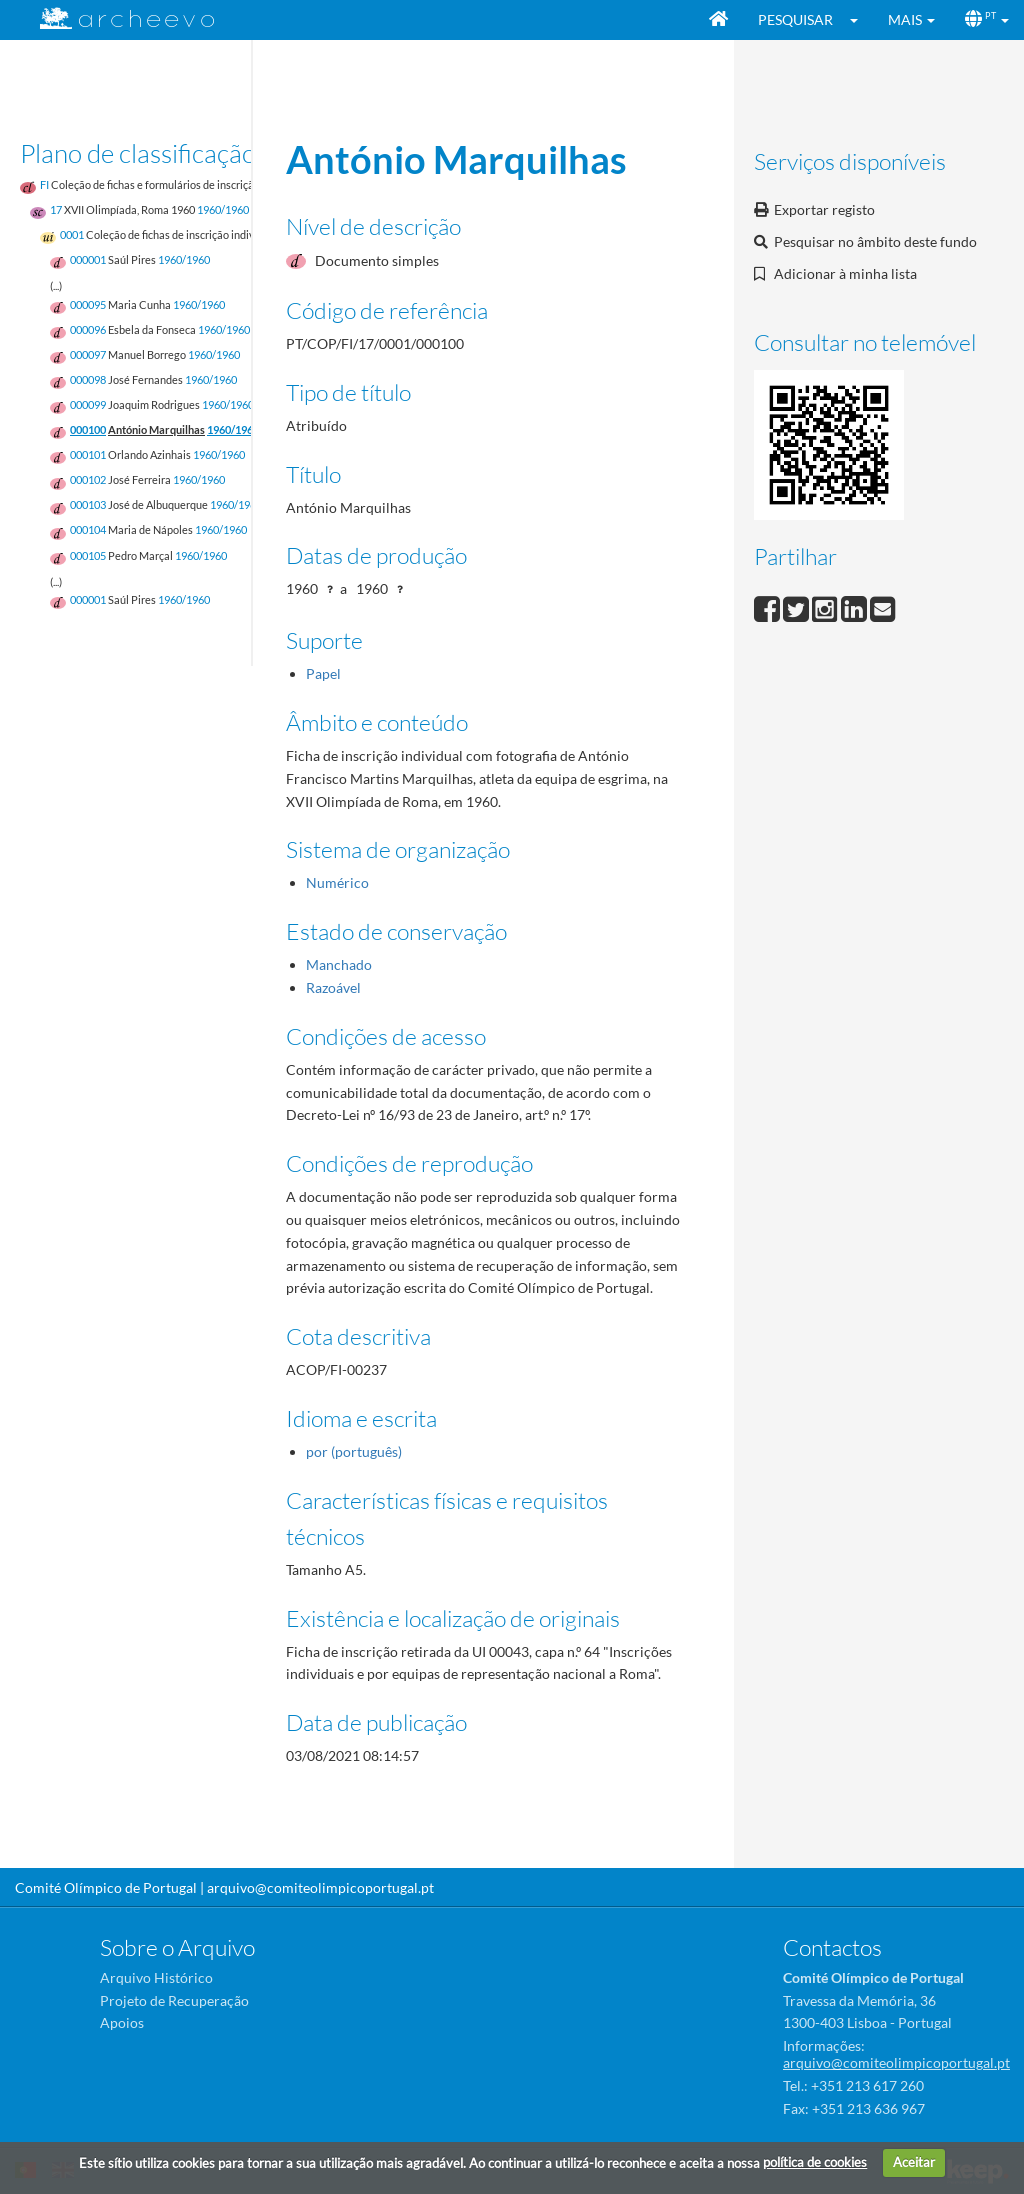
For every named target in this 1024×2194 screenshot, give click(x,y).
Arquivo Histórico (156, 1977)
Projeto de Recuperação (174, 2000)
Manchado (339, 964)
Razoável (333, 987)
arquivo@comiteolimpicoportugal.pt (320, 1887)
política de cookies (815, 2162)
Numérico (337, 882)
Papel (323, 673)
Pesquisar (795, 19)
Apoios (122, 2022)
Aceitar (914, 2162)
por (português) (354, 1451)
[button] (860, 20)
